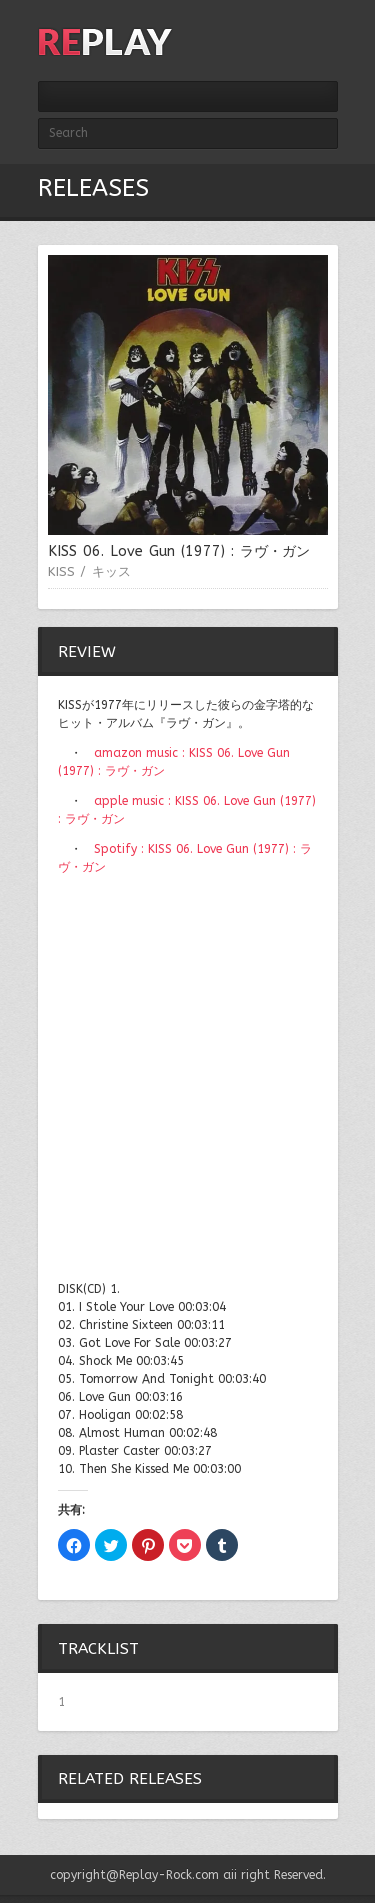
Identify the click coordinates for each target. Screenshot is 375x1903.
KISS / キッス (90, 571)
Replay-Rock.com (169, 1875)
